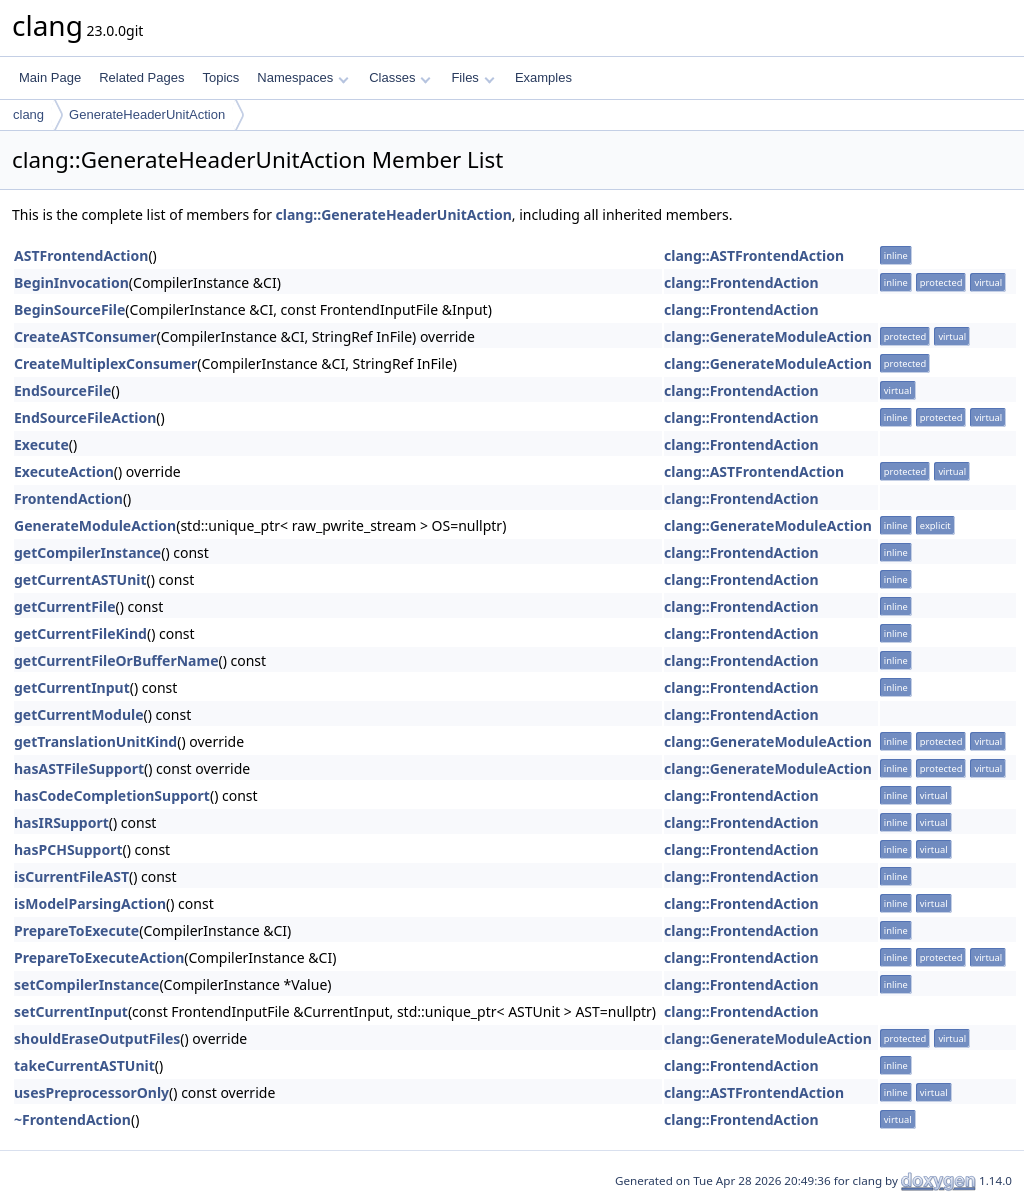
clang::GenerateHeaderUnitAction (394, 214)
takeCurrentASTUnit (84, 1065)
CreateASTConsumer (85, 336)
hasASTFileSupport (79, 768)
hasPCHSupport (68, 849)
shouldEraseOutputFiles (97, 1038)
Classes (400, 77)
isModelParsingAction (90, 903)
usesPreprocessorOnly (91, 1092)
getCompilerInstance (87, 552)
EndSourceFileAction (85, 417)
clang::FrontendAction (741, 282)
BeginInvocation (71, 282)
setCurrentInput (71, 1011)
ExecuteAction (64, 471)
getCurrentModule (79, 714)
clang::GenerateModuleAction (768, 336)
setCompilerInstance (86, 984)
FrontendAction (68, 498)
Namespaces (302, 77)
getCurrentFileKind (80, 633)
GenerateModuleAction (95, 525)
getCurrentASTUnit (80, 579)
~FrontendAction (72, 1119)
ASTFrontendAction (81, 255)
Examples (543, 77)
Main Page (50, 77)
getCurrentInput (72, 687)
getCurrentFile (65, 606)
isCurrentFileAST (71, 876)
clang (28, 114)
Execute (41, 444)
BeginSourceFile (69, 309)
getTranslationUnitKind (95, 741)
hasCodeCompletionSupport (112, 795)
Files (472, 77)
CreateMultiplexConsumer (105, 363)
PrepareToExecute (76, 930)
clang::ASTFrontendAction (754, 255)
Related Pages (141, 77)
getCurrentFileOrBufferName (116, 660)
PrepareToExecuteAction (99, 957)
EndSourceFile (62, 390)
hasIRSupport (61, 822)
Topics (220, 77)
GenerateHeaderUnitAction (147, 114)
